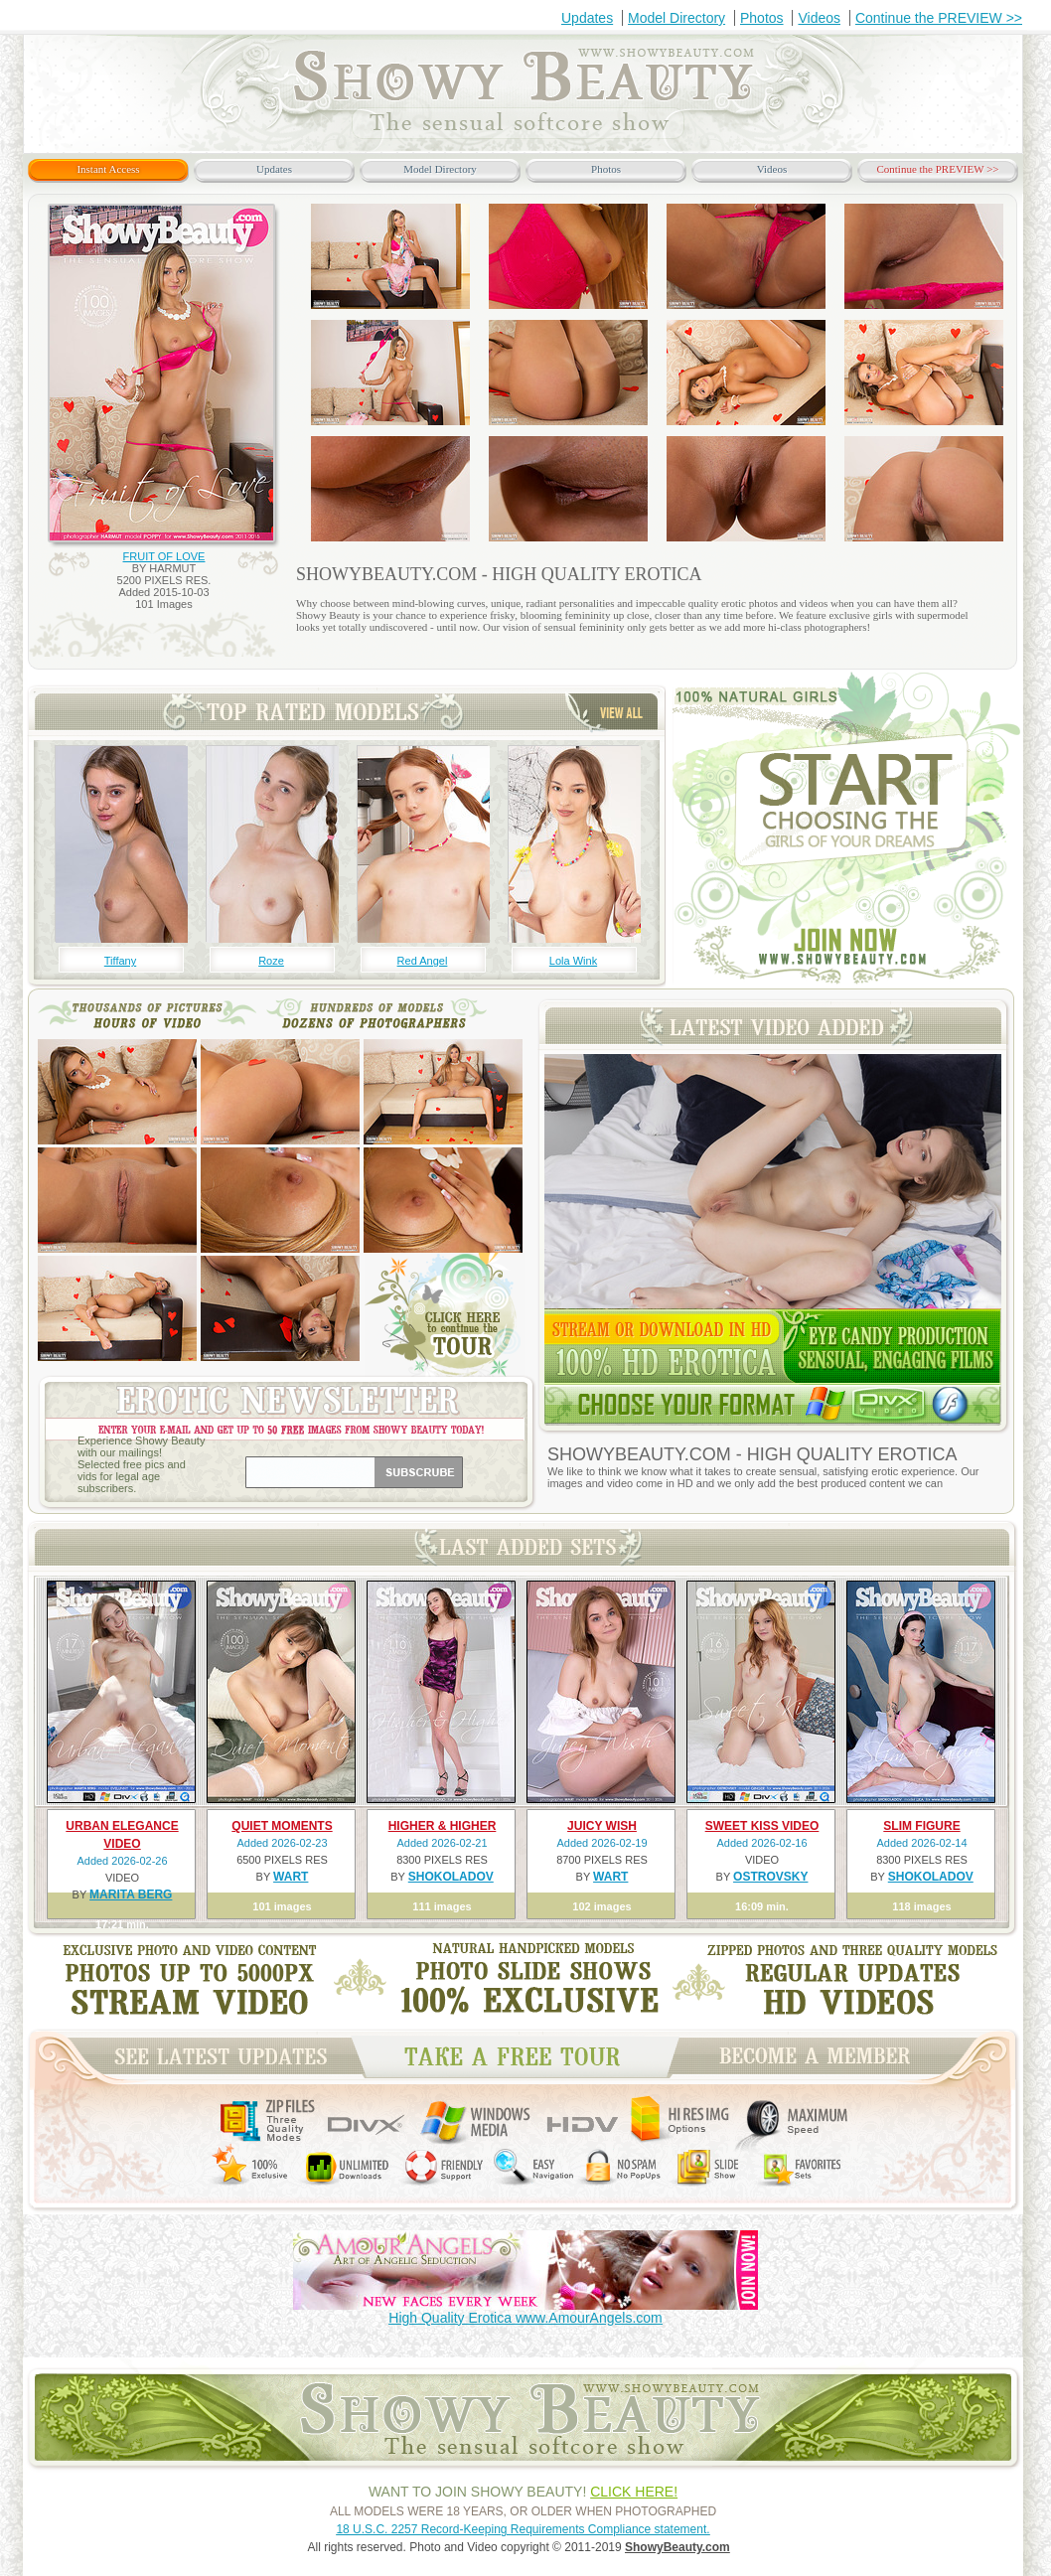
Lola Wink (573, 961)
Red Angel (422, 961)
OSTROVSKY (770, 1877)
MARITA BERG (130, 1894)
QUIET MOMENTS (281, 1826)
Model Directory (676, 18)
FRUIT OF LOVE (164, 556)
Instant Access (107, 169)
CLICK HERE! (633, 2492)
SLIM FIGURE (921, 1826)
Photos (762, 18)
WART (290, 1877)
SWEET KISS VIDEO (762, 1826)
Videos (819, 18)
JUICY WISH (602, 1826)
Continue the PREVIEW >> (938, 18)
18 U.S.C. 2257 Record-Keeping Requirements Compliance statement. (522, 2529)
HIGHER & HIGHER (442, 1826)
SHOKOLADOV (451, 1877)
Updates (587, 18)
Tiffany (120, 961)
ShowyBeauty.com (677, 2547)
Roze (271, 961)
